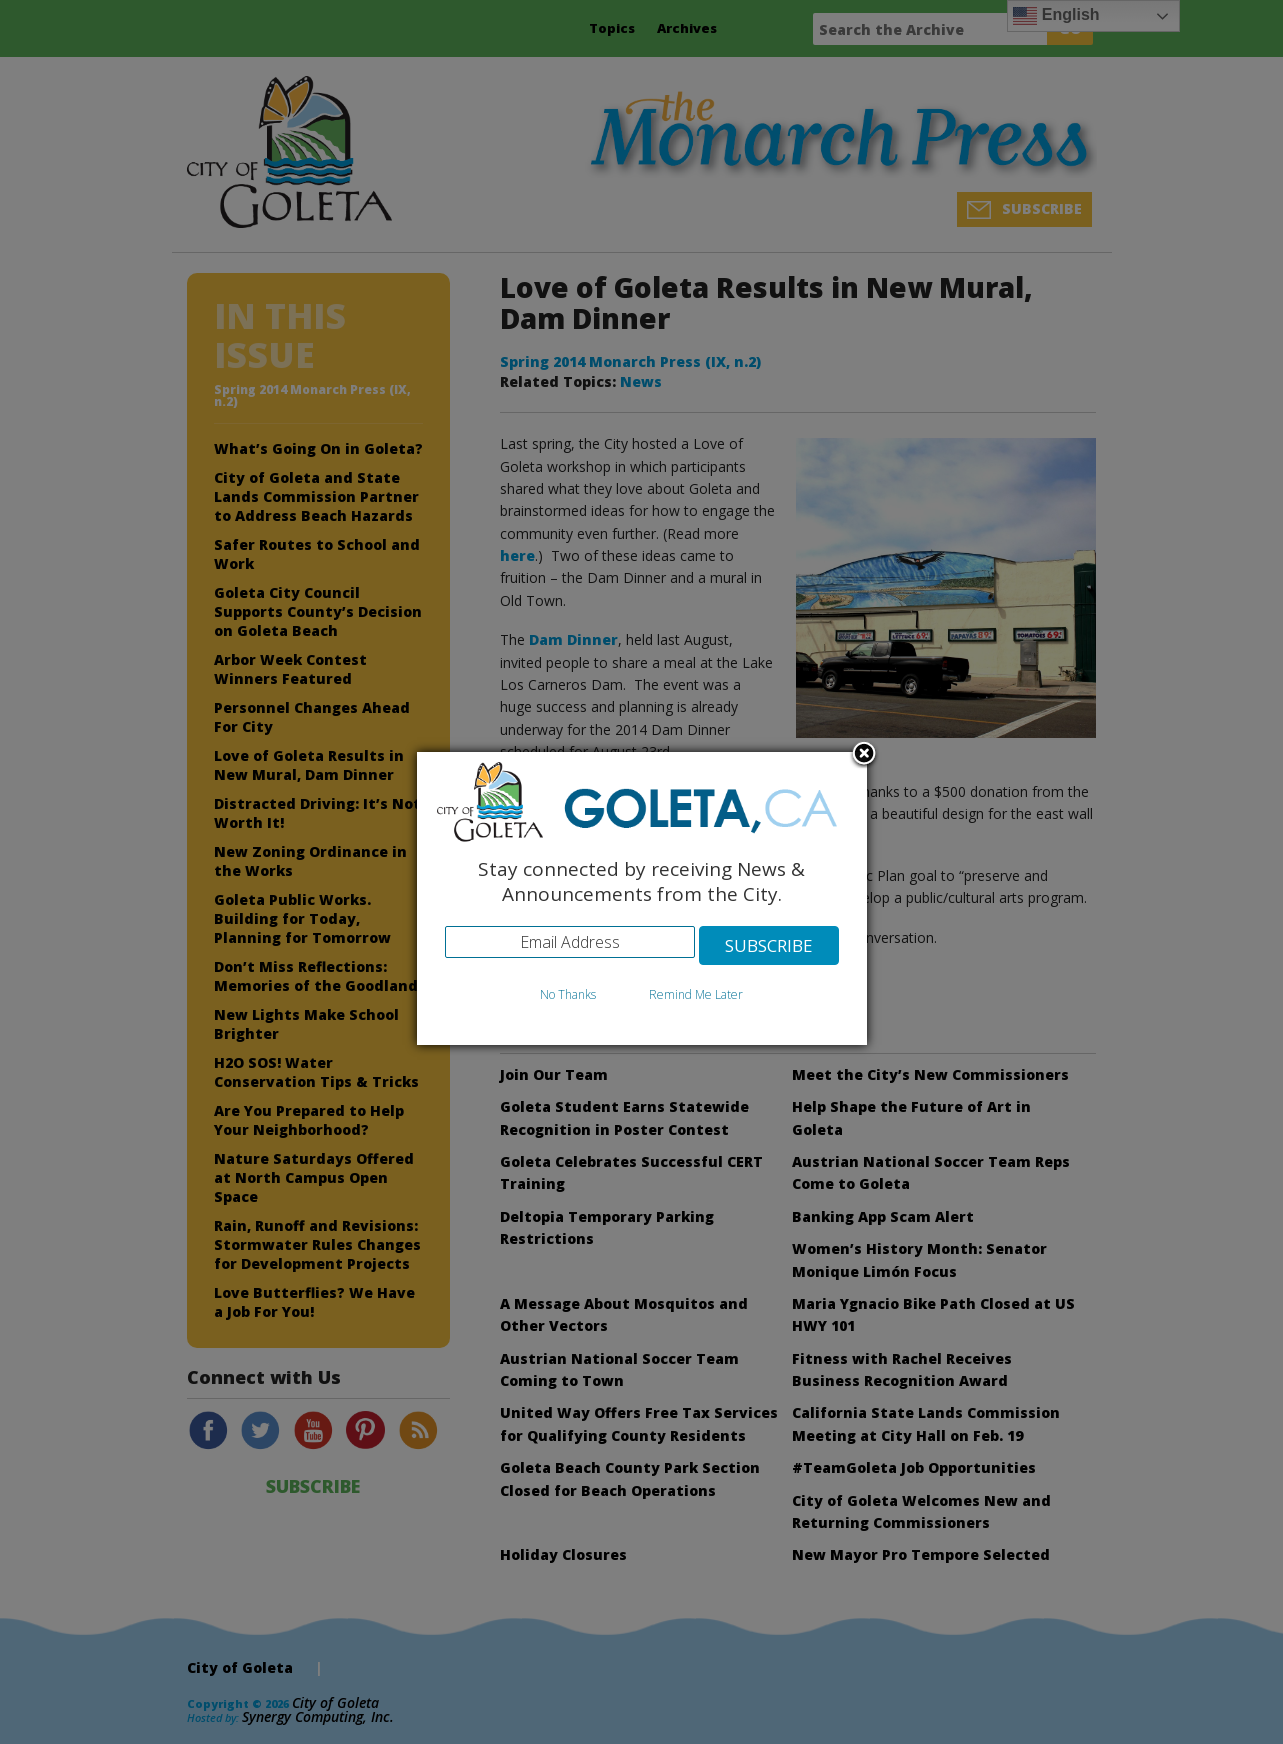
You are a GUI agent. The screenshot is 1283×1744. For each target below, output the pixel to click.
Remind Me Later (696, 994)
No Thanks (568, 994)
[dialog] (642, 898)
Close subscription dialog (864, 755)
